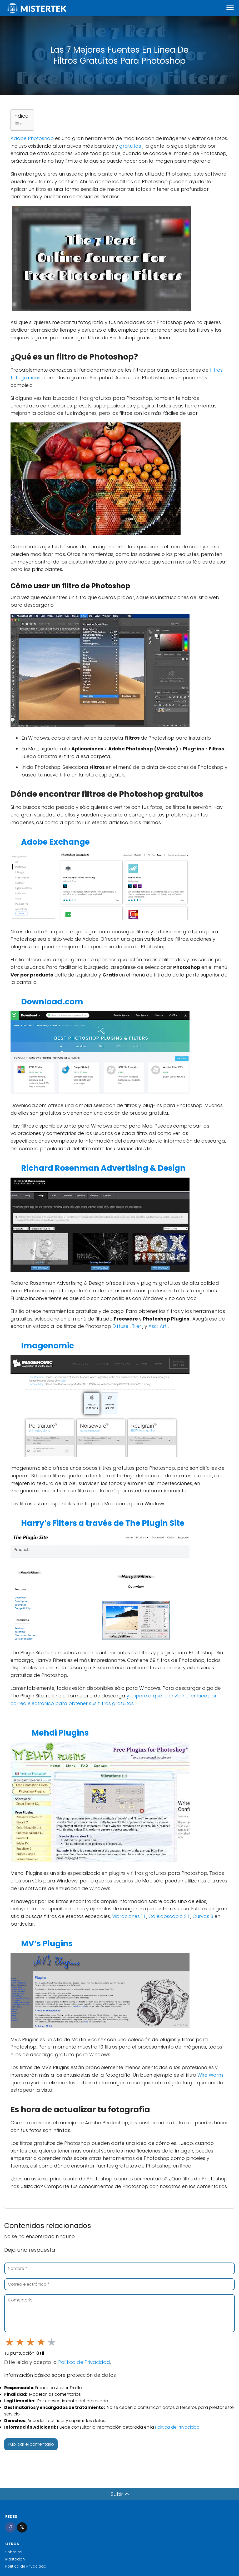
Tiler (137, 1326)
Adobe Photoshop (33, 138)
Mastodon (15, 2559)
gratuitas (130, 146)
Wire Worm (210, 2075)
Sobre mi (13, 2552)
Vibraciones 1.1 (129, 1916)
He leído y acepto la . (57, 2362)
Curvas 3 (203, 1916)
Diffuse (121, 1326)
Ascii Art (158, 1326)
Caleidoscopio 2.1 (169, 1916)
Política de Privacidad (84, 2362)
